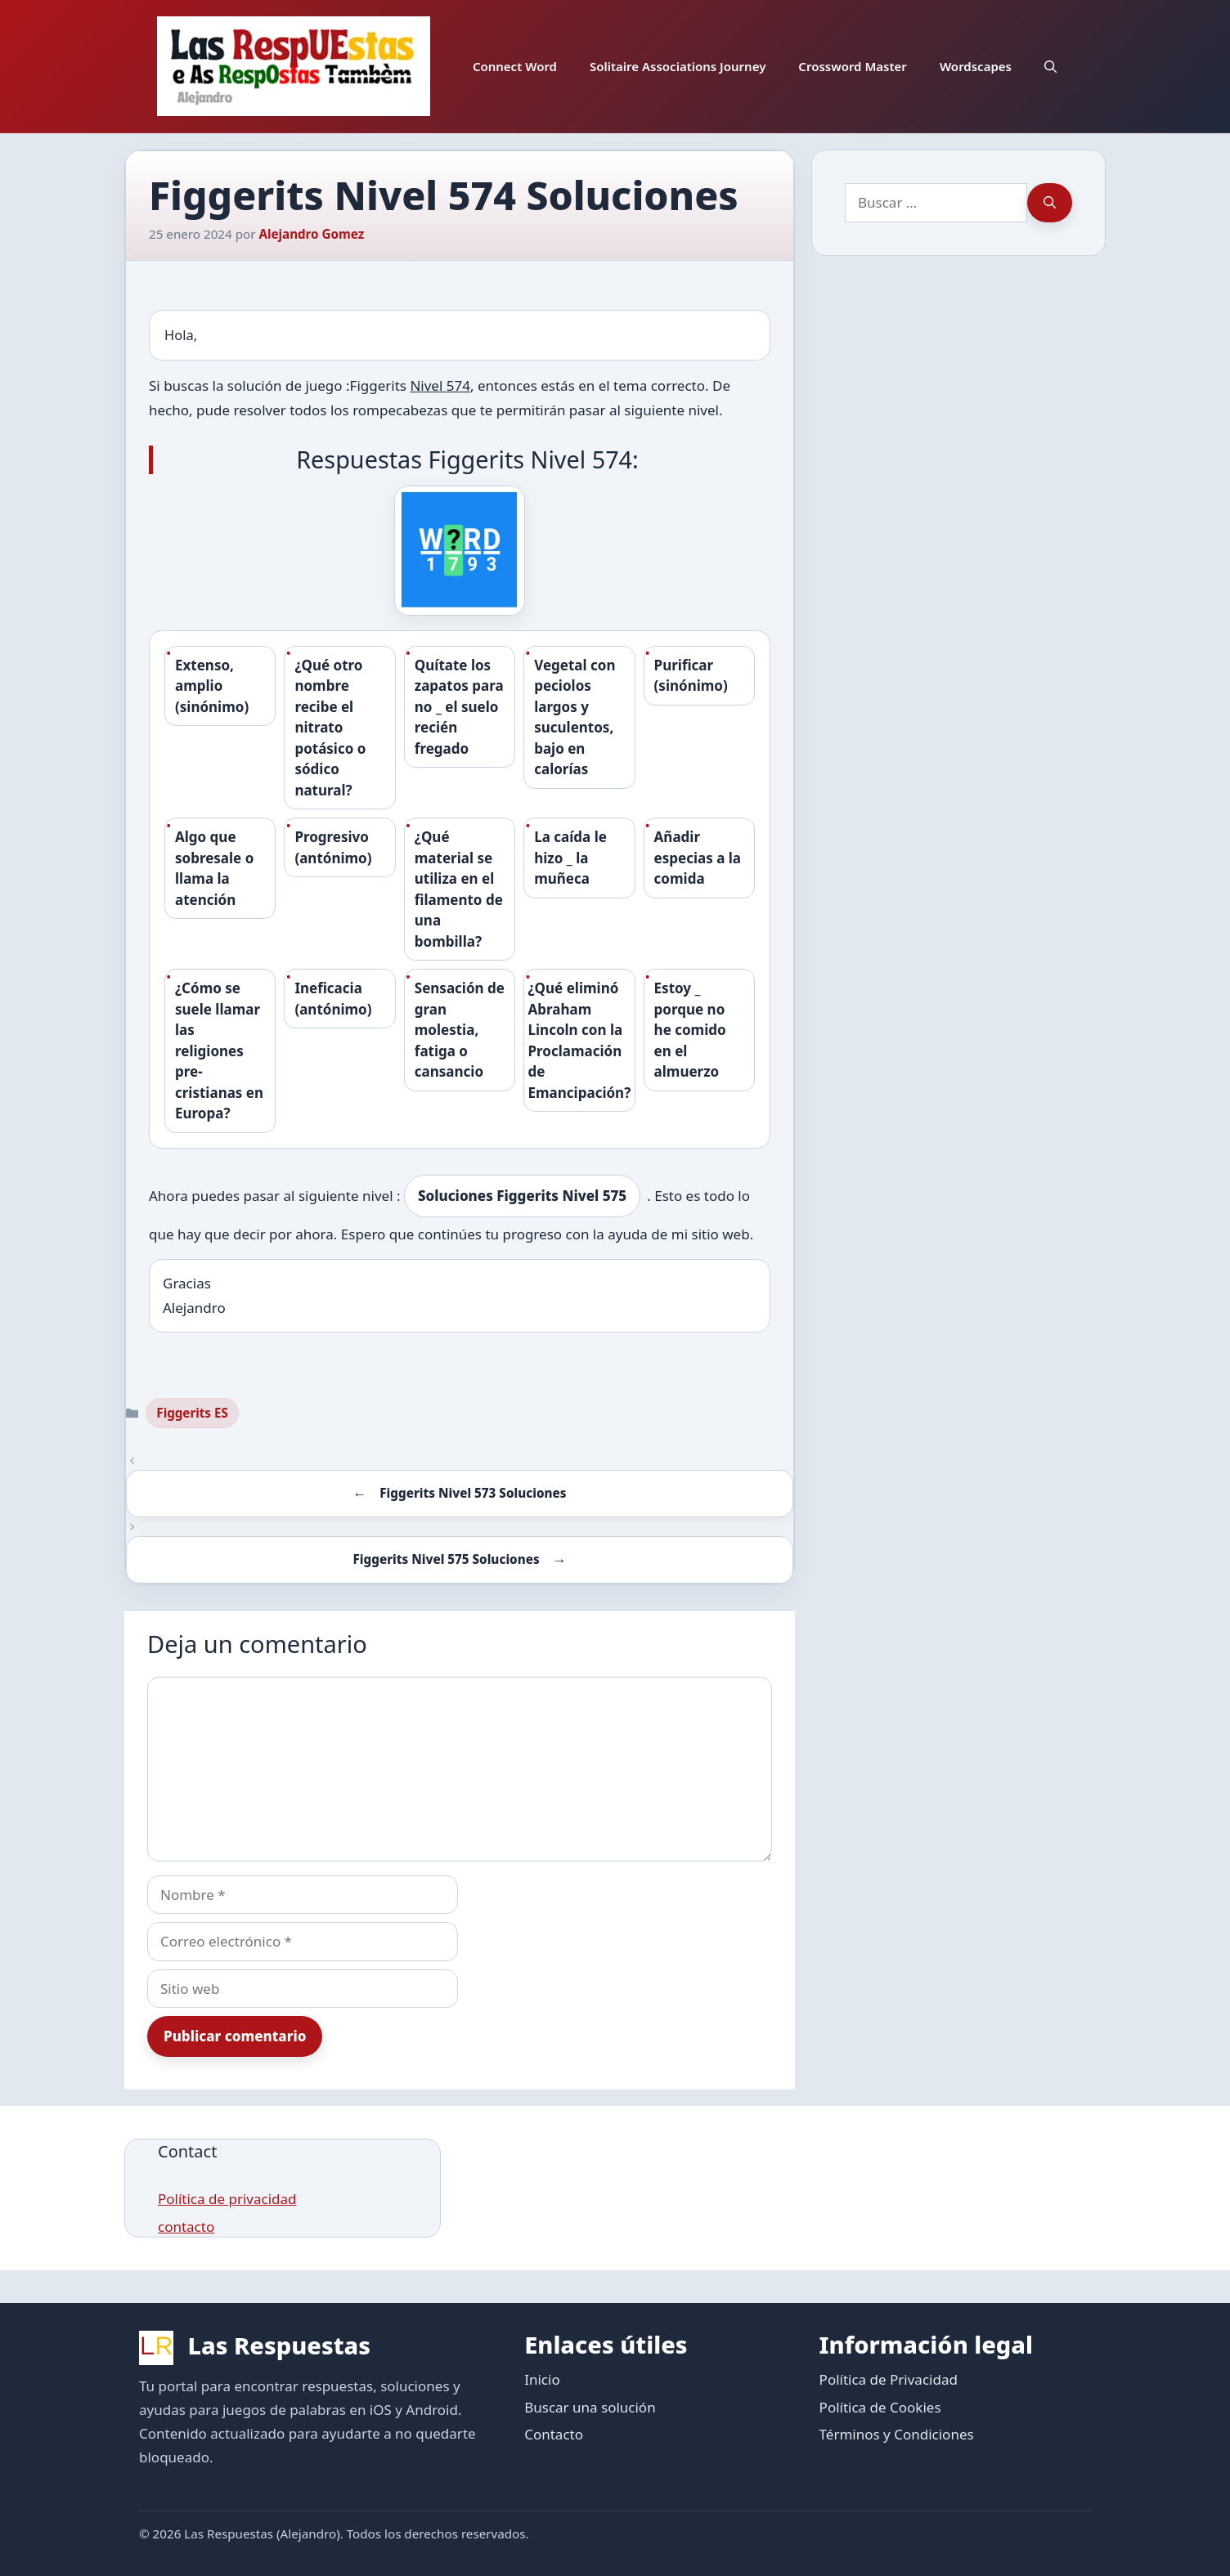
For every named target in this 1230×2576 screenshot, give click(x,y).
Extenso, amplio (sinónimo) (212, 686)
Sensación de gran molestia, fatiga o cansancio (460, 1030)
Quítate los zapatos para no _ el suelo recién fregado (459, 707)
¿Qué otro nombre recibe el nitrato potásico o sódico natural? (330, 728)
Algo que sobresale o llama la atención (214, 868)
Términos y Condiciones (896, 2434)
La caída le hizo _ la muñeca (570, 857)
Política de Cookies (880, 2407)
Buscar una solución (589, 2407)
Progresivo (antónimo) (332, 847)
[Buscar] (1049, 202)
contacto (186, 2226)
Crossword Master (852, 66)
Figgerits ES (192, 1412)
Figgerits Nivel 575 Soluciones (446, 1559)
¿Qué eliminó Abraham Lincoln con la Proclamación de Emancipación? (579, 1040)
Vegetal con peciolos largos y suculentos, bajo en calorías (574, 717)
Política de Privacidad (888, 2379)
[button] (1050, 66)
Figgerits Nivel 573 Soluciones (472, 1493)
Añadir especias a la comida (697, 857)
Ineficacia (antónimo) (332, 999)
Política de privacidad (227, 2198)
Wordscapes (976, 66)
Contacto (553, 2434)
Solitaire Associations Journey (677, 66)
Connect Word (515, 66)
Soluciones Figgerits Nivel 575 (522, 1195)
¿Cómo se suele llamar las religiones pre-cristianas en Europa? (219, 1050)
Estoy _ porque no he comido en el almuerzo (690, 1030)
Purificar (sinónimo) (691, 676)
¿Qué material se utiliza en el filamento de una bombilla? (459, 889)
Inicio (542, 2379)
